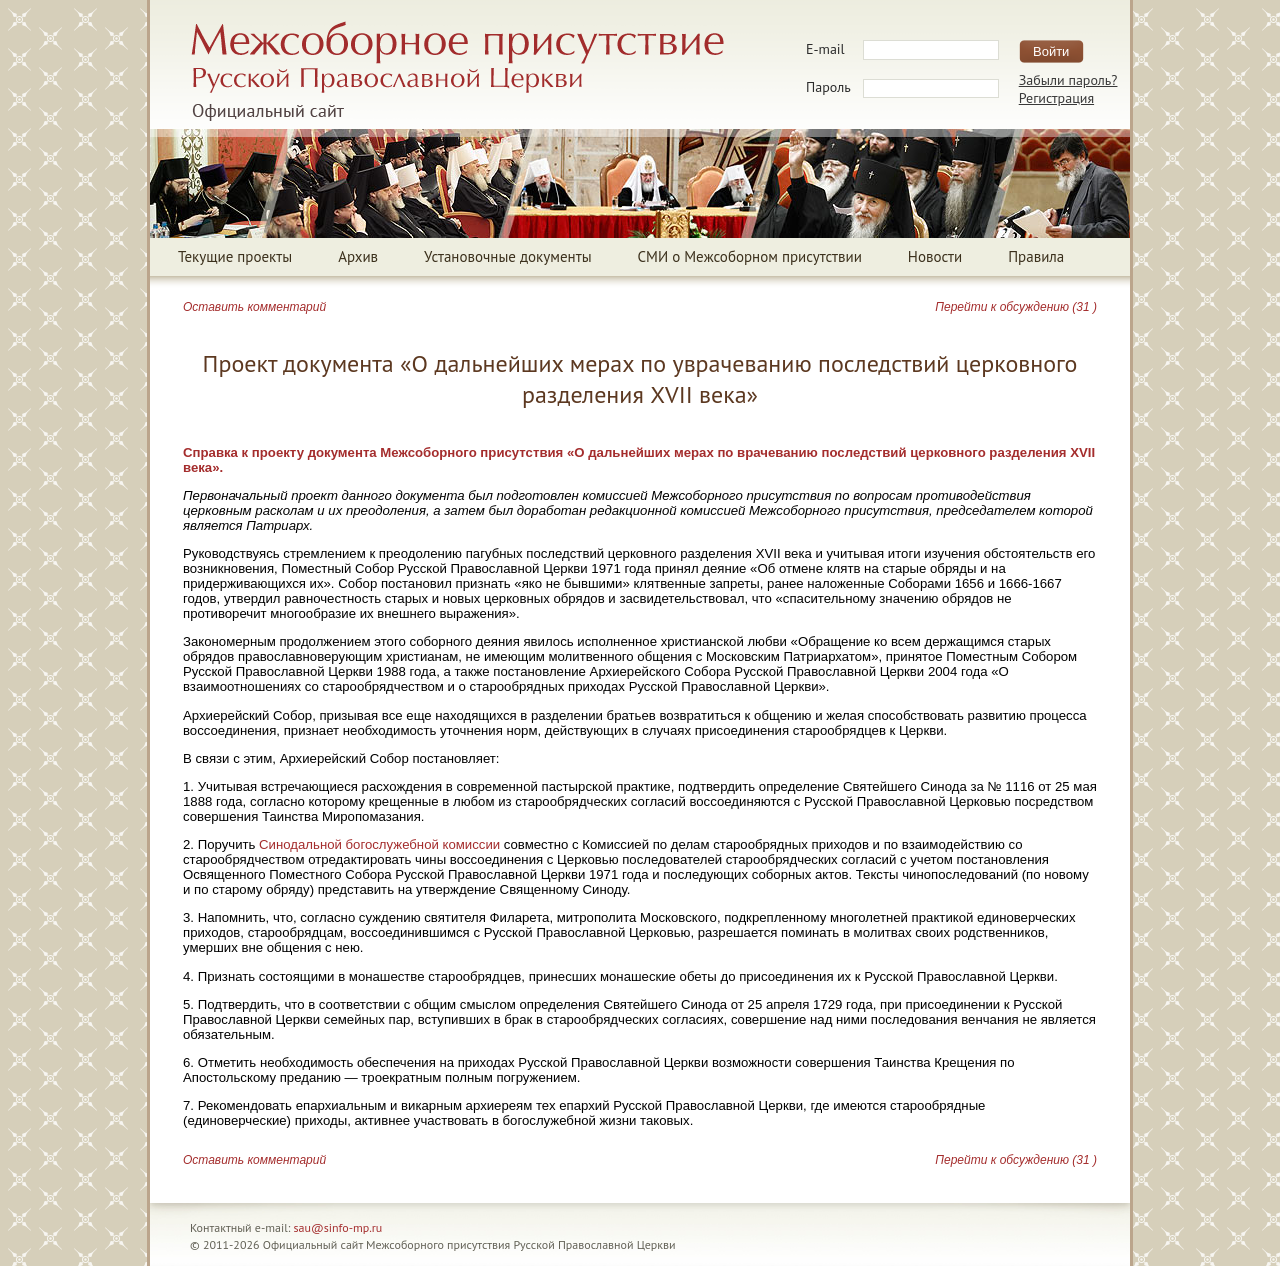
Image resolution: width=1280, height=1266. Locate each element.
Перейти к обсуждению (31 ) (1016, 307)
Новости (935, 256)
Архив (358, 256)
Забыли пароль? (1068, 80)
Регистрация (1056, 98)
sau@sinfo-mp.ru (338, 1227)
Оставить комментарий (254, 307)
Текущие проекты (235, 256)
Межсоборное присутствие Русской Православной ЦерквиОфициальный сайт (457, 71)
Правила (1036, 256)
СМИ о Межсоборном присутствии (750, 256)
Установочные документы (507, 256)
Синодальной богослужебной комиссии (379, 844)
